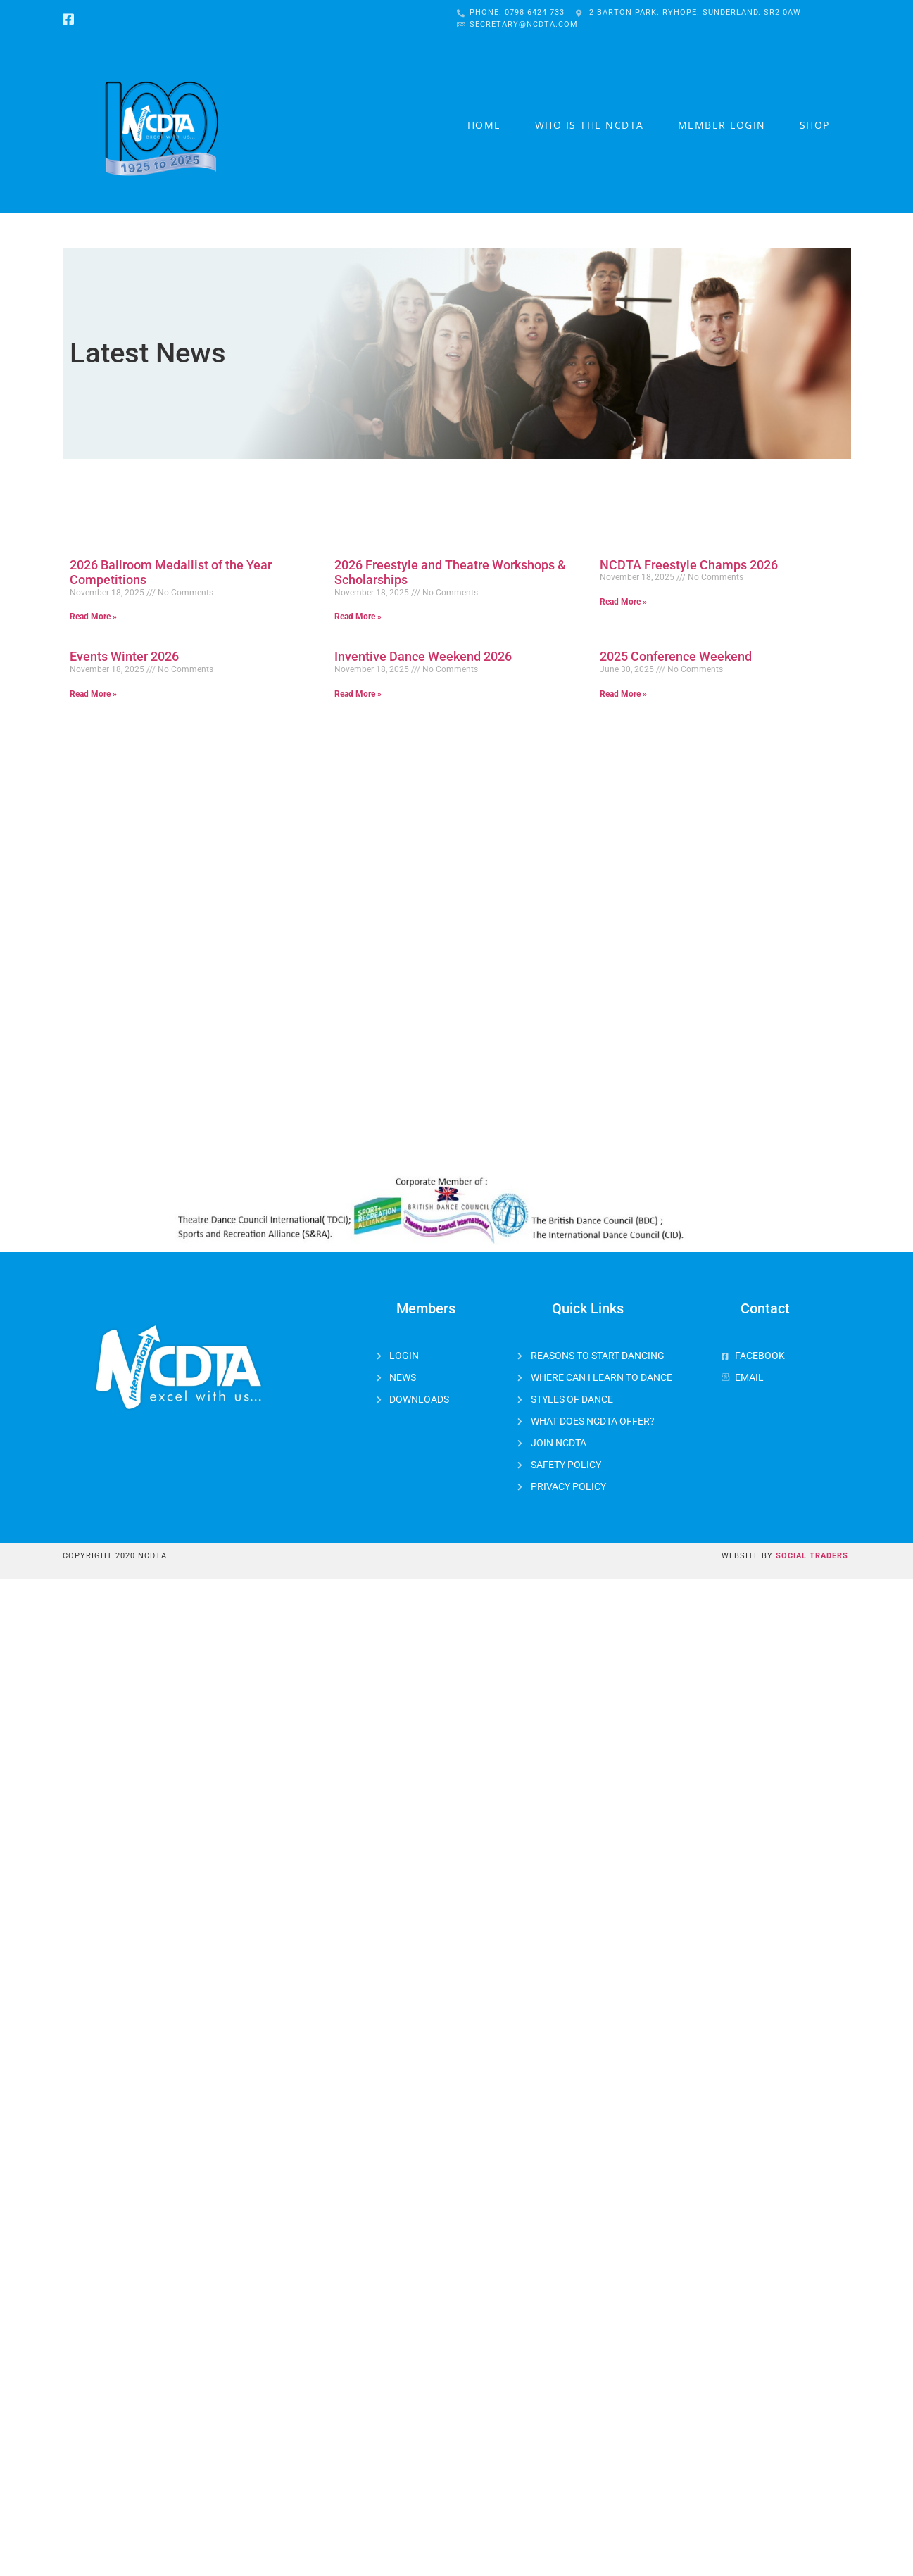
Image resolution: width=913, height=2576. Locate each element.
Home (484, 125)
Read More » (93, 616)
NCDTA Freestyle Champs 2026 (689, 564)
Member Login (722, 125)
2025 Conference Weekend (676, 656)
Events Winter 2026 (124, 656)
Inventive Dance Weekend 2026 (423, 656)
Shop (815, 125)
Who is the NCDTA (589, 125)
